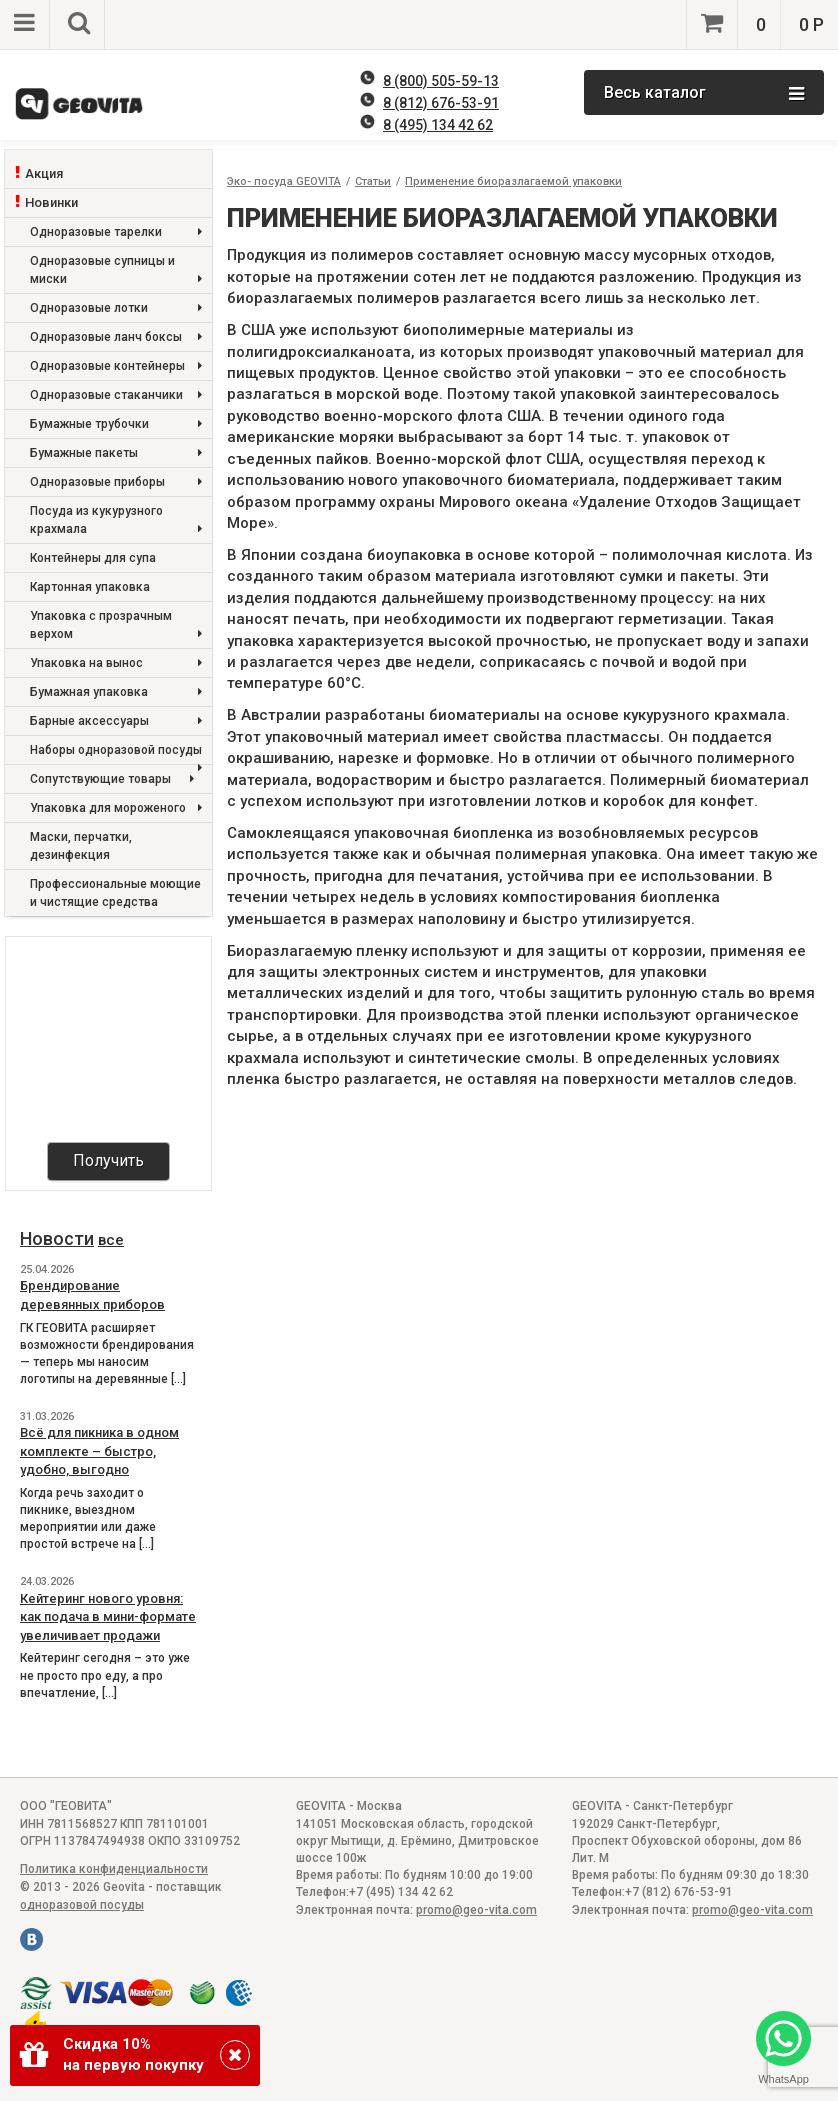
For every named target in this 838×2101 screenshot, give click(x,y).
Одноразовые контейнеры (116, 366)
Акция (44, 173)
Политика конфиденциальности (114, 1869)
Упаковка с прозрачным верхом (116, 626)
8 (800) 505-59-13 (441, 81)
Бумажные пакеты (116, 453)
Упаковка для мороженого (116, 808)
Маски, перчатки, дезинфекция (81, 846)
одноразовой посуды (82, 1905)
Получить (108, 1160)
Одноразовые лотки (116, 308)
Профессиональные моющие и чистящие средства (115, 893)
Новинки (51, 202)
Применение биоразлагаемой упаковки (513, 181)
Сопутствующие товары (112, 779)
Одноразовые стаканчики (116, 395)
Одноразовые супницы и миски (116, 271)
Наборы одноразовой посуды (116, 753)
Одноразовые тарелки (116, 232)
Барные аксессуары (116, 721)
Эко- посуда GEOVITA (284, 181)
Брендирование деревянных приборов (92, 1295)
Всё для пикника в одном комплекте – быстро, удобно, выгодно (99, 1451)
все (111, 1240)
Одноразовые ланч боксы (116, 337)
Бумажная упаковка (116, 692)
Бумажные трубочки (116, 424)
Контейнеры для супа (93, 558)
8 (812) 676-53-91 (441, 103)
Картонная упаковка (90, 587)
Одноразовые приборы (116, 482)
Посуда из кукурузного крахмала (116, 521)
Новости (57, 1238)
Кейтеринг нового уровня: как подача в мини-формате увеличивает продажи (108, 1617)
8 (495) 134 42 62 (438, 125)
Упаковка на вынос (116, 663)
